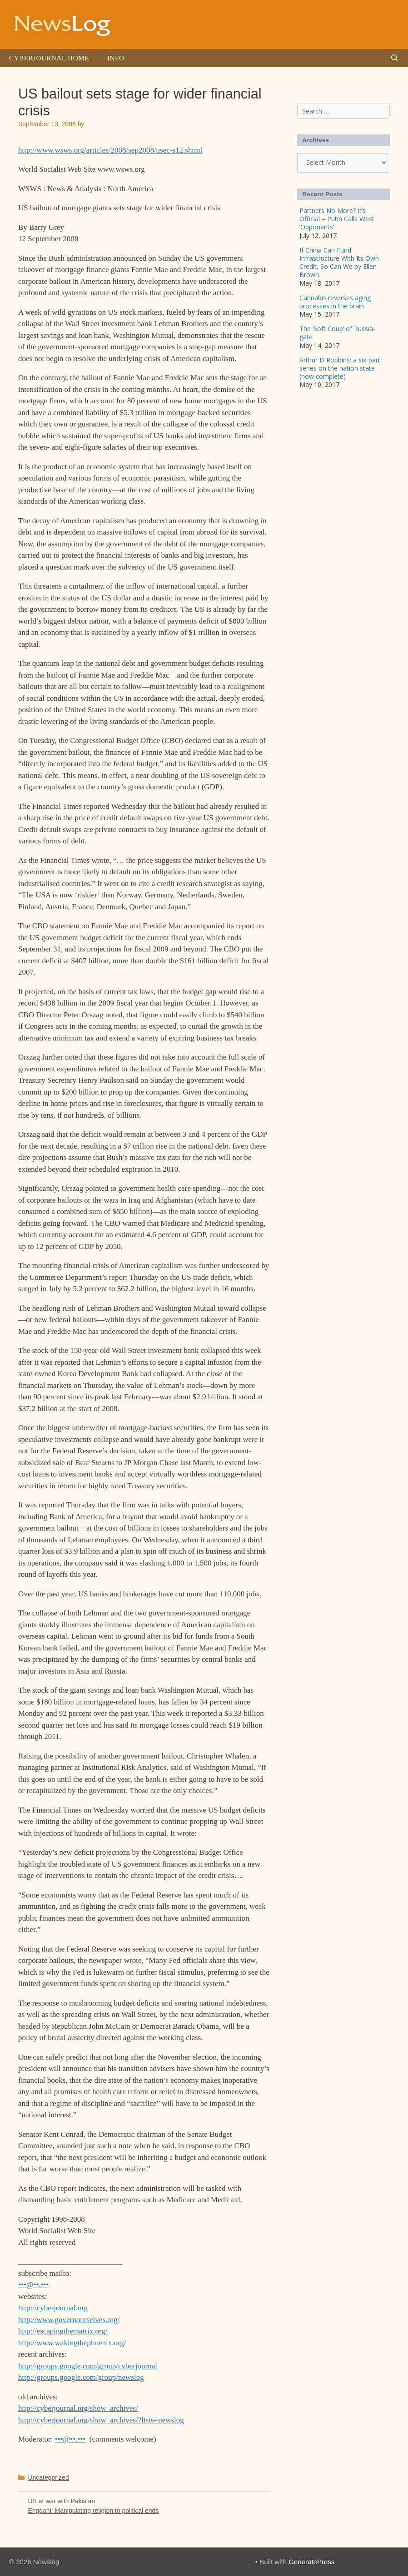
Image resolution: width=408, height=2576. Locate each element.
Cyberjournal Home (49, 58)
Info (115, 58)
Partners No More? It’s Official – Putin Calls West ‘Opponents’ (336, 218)
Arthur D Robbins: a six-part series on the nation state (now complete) (339, 368)
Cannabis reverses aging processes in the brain (335, 301)
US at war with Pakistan (61, 2501)
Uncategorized (48, 2477)
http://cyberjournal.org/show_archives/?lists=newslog (101, 2420)
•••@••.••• (33, 2284)
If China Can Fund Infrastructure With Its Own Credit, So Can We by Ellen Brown (339, 262)
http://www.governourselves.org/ (68, 2319)
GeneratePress (311, 2562)
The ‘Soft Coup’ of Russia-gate (337, 332)
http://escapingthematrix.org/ (63, 2331)
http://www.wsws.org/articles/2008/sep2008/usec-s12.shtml (110, 150)
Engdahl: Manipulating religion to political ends (93, 2510)
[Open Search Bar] (394, 58)
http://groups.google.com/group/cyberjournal (87, 2366)
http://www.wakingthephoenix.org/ (72, 2342)
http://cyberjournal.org (53, 2308)
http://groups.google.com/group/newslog (81, 2377)
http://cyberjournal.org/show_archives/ (78, 2408)
